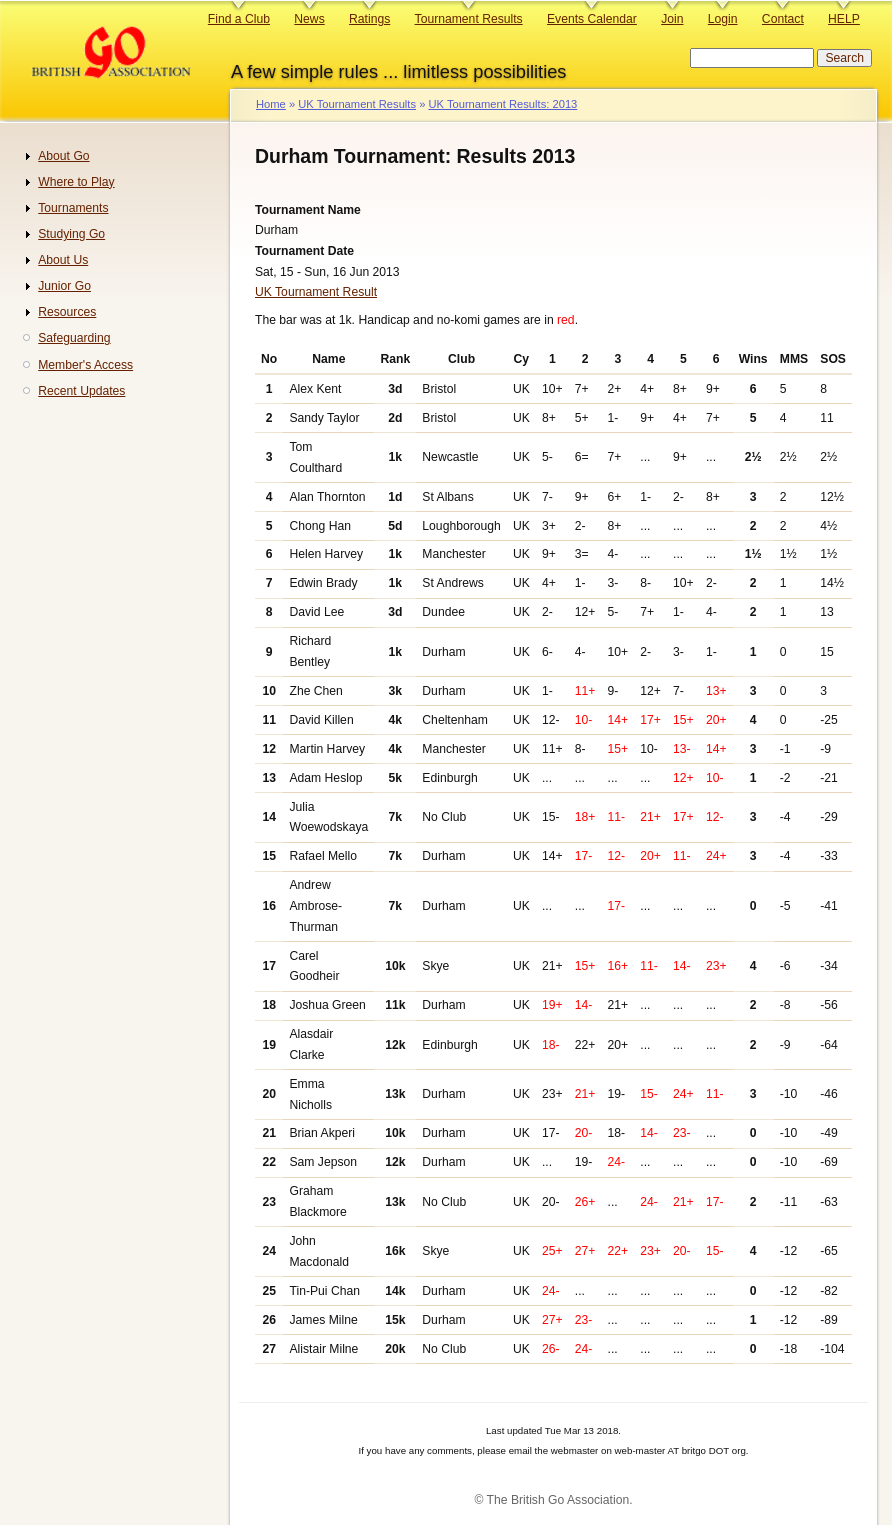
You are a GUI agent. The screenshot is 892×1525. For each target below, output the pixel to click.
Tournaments (73, 208)
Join (672, 19)
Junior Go (64, 286)
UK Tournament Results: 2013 (502, 104)
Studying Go (71, 234)
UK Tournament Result (316, 292)
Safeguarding (74, 338)
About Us (63, 260)
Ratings (369, 19)
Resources (67, 312)
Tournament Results (469, 19)
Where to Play (76, 182)
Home (271, 104)
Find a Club (239, 19)
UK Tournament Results (357, 104)
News (309, 19)
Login (723, 19)
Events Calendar (592, 19)
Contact (783, 19)
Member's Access (85, 365)
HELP (844, 19)
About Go (63, 156)
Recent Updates (81, 391)
